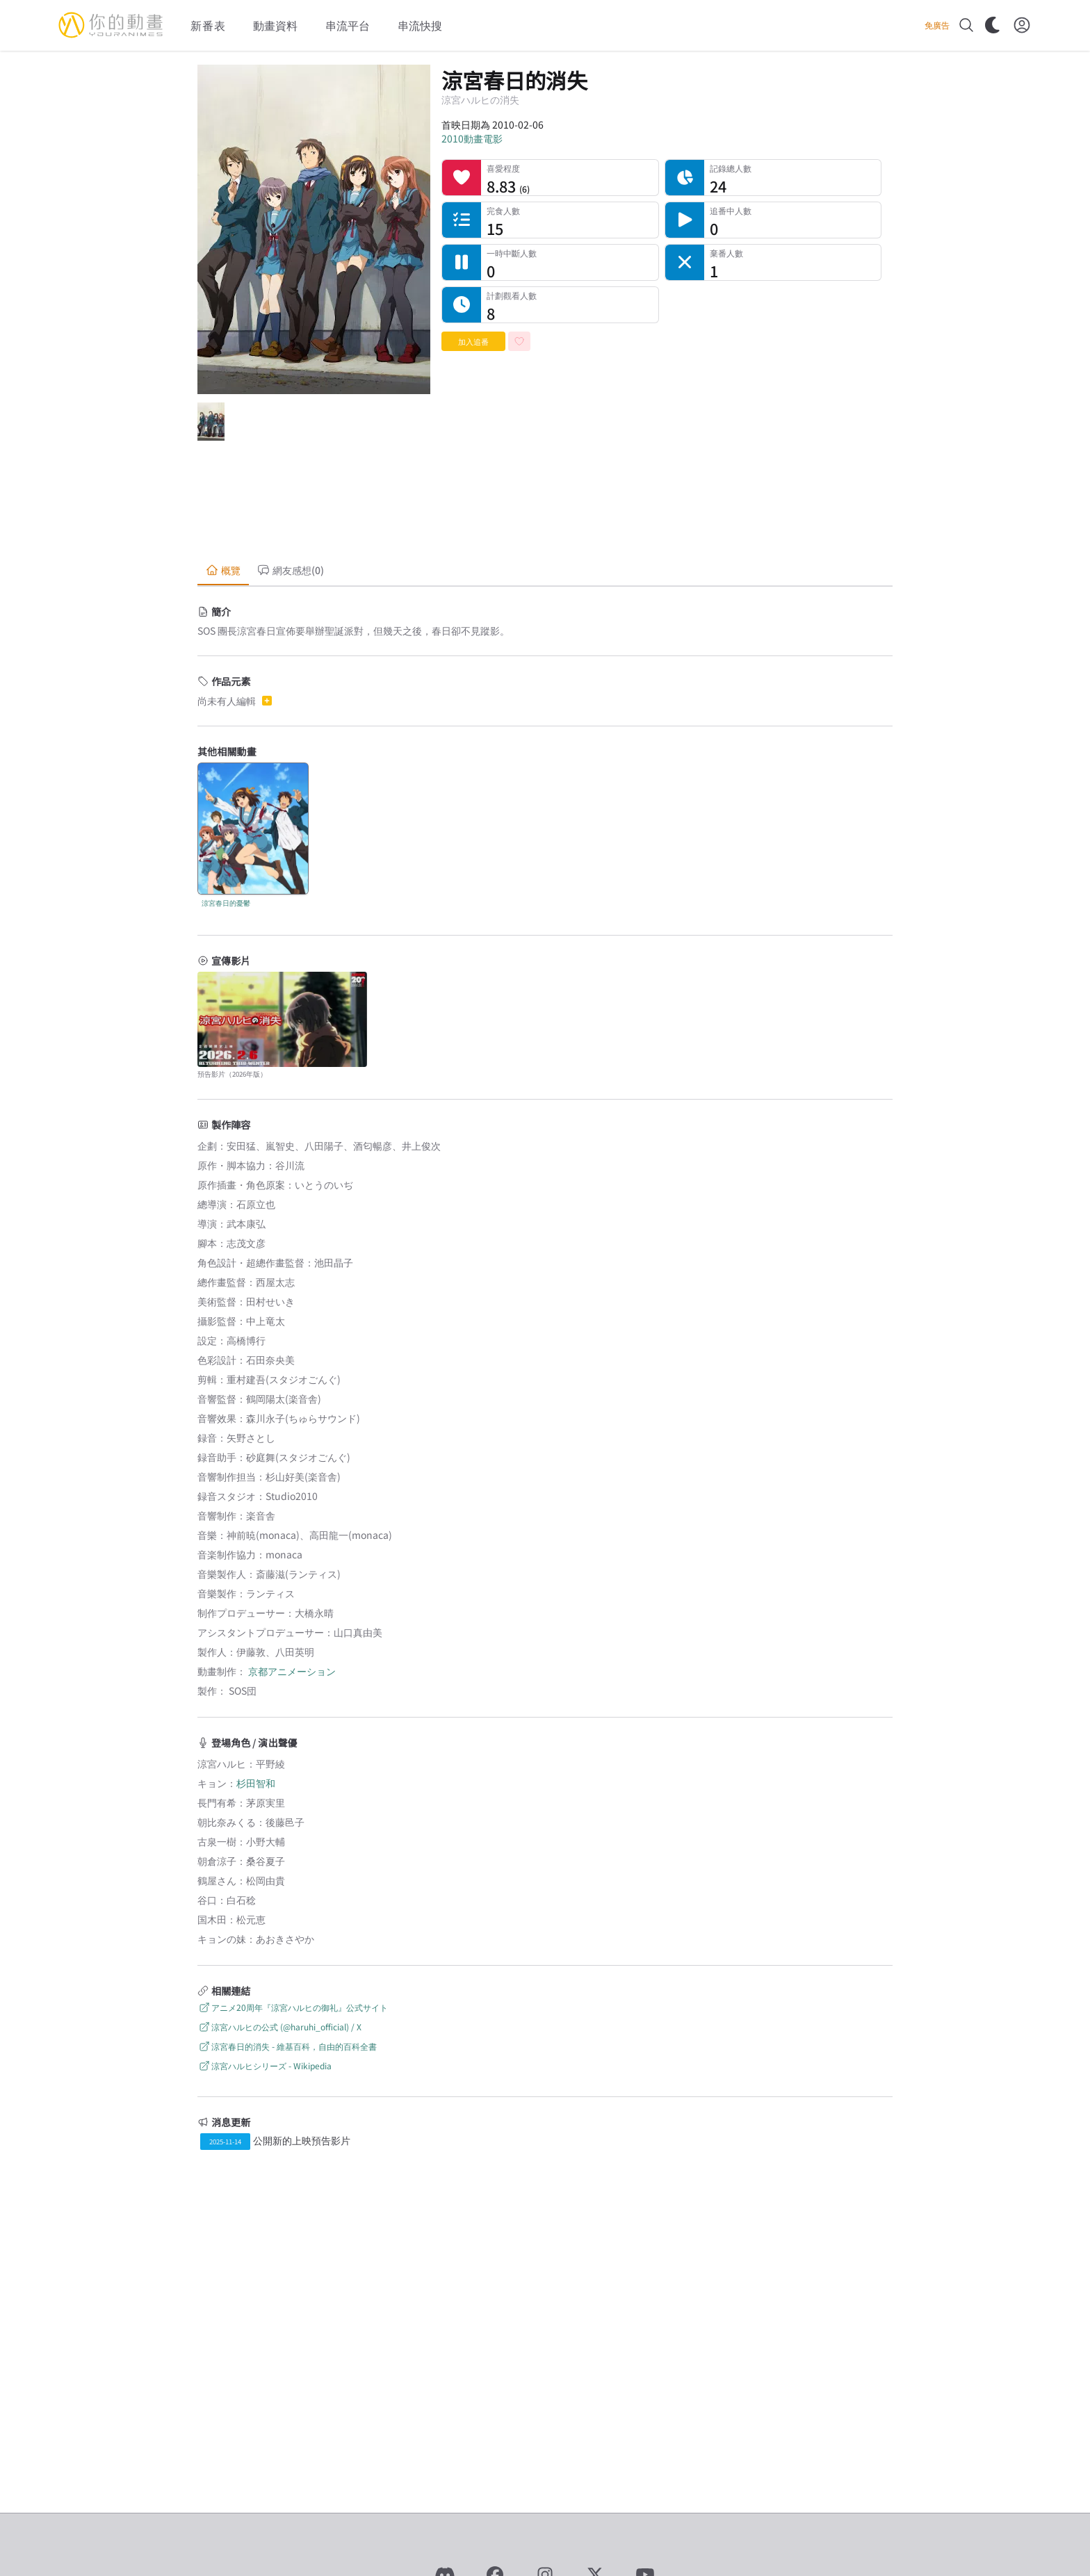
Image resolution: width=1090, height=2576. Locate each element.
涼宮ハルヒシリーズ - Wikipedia (264, 2065)
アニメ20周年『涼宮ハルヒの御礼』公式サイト (292, 2007)
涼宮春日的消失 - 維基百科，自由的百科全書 (287, 2046)
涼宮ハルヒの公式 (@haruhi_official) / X (279, 2026)
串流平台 (347, 25)
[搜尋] (966, 25)
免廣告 (937, 25)
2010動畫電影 (472, 138)
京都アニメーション (292, 1671)
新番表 (207, 25)
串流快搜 (420, 25)
